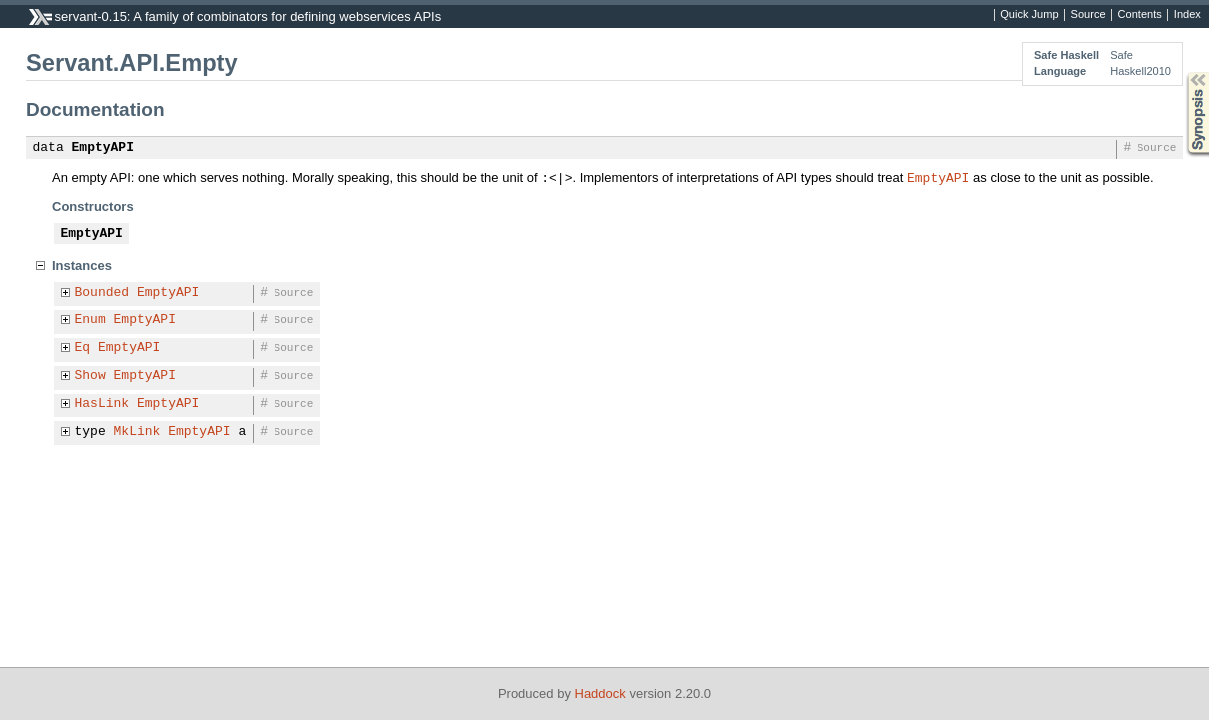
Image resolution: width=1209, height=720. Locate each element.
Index (1187, 15)
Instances (82, 265)
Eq (83, 348)
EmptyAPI (103, 148)
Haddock (600, 693)
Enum (90, 320)
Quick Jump (1029, 15)
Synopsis (1182, 72)
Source (1088, 15)
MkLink (137, 432)
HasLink (102, 404)
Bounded (102, 293)
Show (90, 376)
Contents (1140, 15)
